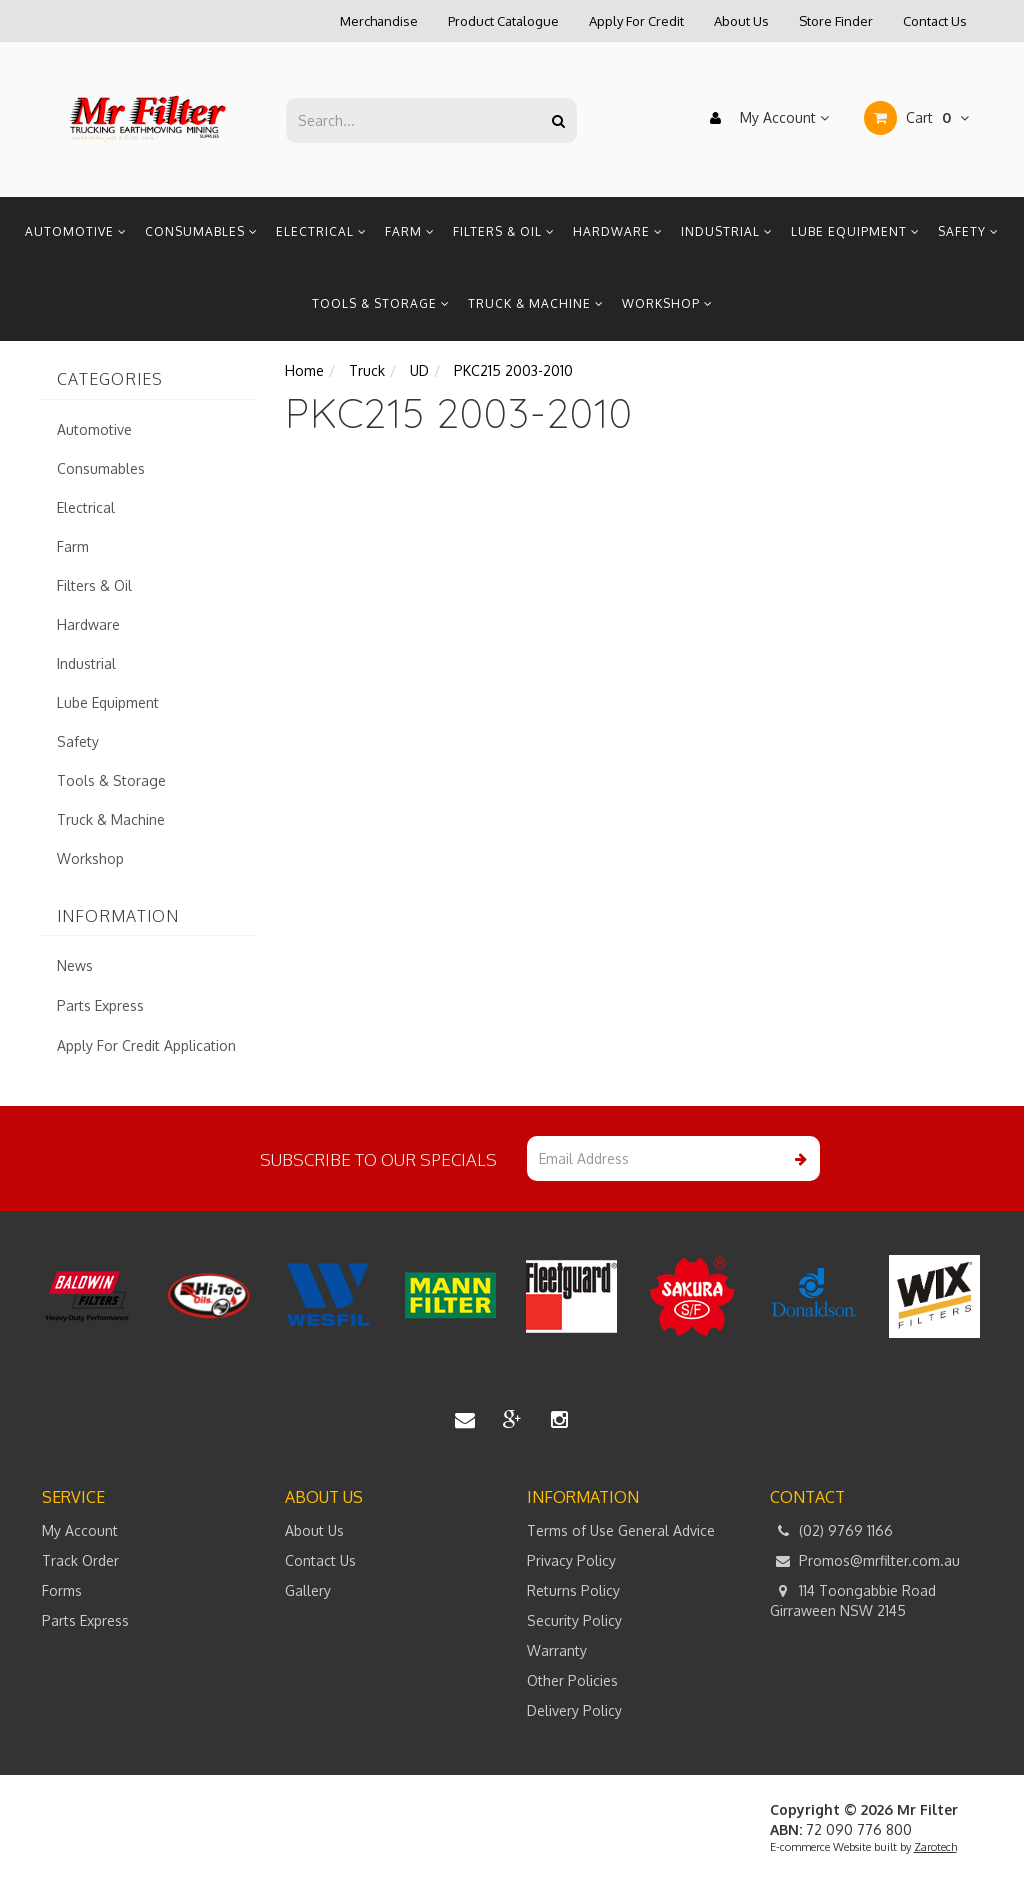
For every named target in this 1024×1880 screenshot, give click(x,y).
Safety (968, 231)
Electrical (321, 231)
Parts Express (100, 1005)
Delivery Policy (574, 1710)
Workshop (667, 303)
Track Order (80, 1560)
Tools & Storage (381, 303)
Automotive (76, 231)
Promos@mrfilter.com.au (865, 1561)
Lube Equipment (855, 231)
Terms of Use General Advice (621, 1530)
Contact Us (935, 21)
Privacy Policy (571, 1560)
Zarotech (935, 1847)
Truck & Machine (536, 303)
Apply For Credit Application (146, 1045)
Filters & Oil (504, 231)
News (75, 965)
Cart (916, 118)
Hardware (618, 231)
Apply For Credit (636, 21)
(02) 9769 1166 (831, 1531)
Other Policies (572, 1680)
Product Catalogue (503, 21)
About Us (741, 21)
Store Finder (836, 21)
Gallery (308, 1590)
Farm (410, 231)
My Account (764, 118)
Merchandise (379, 21)
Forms (62, 1590)
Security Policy (574, 1620)
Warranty (557, 1650)
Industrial (727, 231)
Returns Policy (573, 1590)
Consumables (201, 231)
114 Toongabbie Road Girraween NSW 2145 (853, 1600)
